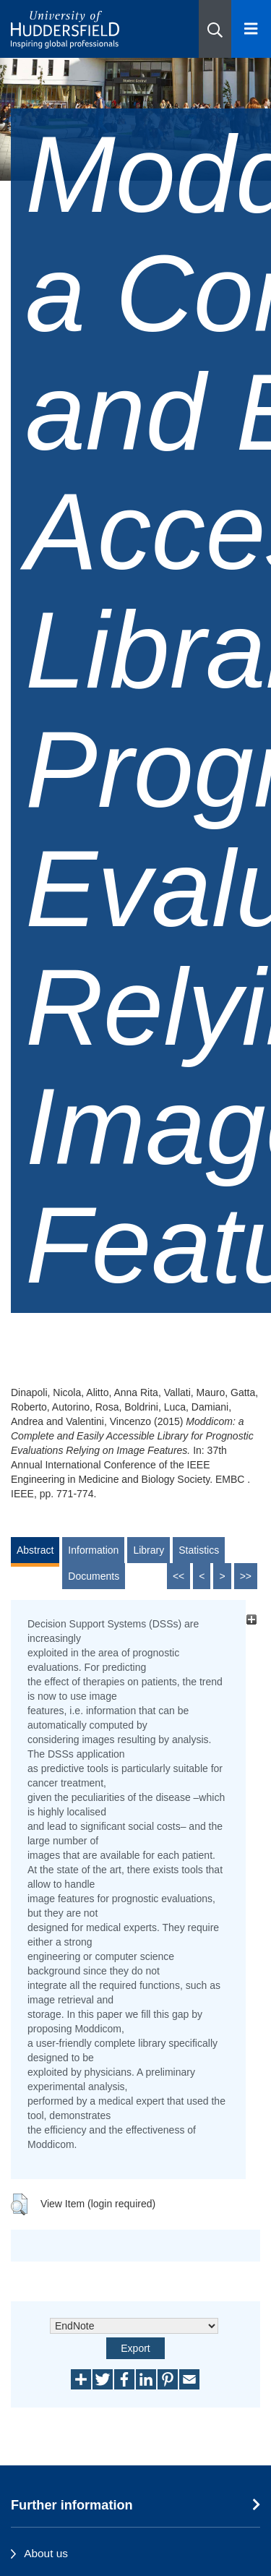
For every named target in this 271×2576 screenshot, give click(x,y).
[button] (215, 29)
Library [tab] (148, 1550)
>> (245, 1576)
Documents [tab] (93, 1576)
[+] (251, 1619)
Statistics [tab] (198, 1550)
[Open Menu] (251, 29)
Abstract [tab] (35, 1550)
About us (46, 2553)
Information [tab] (93, 1550)
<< (178, 1576)
